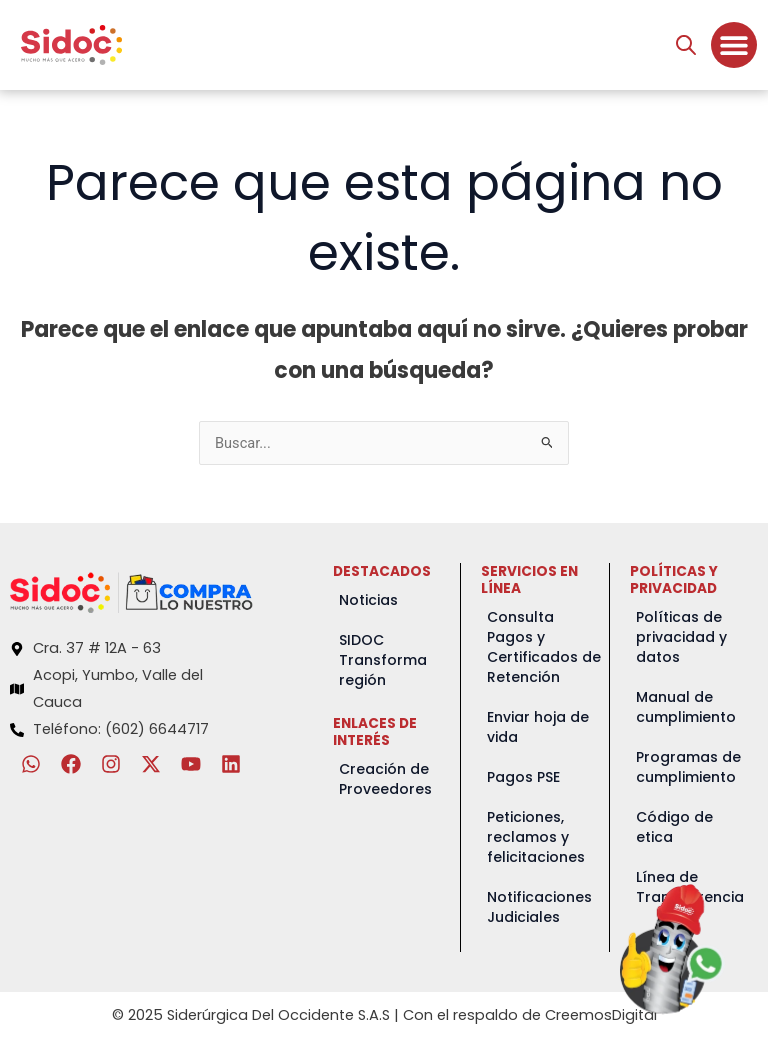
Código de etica (674, 827)
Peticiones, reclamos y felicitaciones (536, 837)
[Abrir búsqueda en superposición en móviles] (686, 45)
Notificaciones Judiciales (539, 907)
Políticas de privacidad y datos (681, 637)
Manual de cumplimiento (686, 707)
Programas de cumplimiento (688, 767)
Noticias (368, 600)
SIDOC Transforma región (383, 660)
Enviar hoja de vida (538, 727)
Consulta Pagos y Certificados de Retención (544, 647)
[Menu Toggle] (734, 45)
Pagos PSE (523, 777)
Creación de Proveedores (385, 779)
